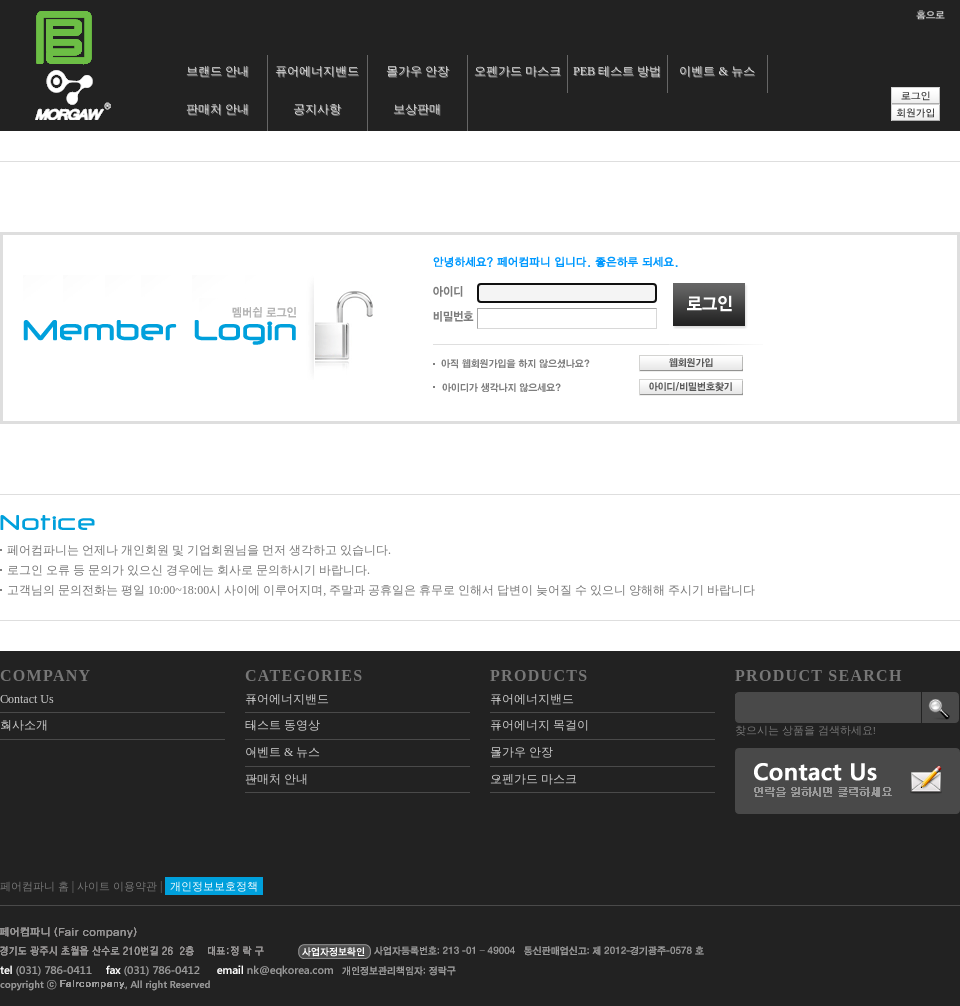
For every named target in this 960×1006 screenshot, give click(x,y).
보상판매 (417, 109)
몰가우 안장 (417, 71)
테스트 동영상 (282, 725)
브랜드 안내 (217, 71)
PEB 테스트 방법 (617, 71)
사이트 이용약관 (117, 886)
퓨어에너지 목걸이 (539, 725)
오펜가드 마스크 (517, 71)
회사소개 (24, 725)
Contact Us (27, 699)
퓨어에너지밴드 (317, 71)
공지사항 (317, 109)
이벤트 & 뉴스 (716, 71)
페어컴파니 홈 (34, 886)
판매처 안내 (217, 109)
